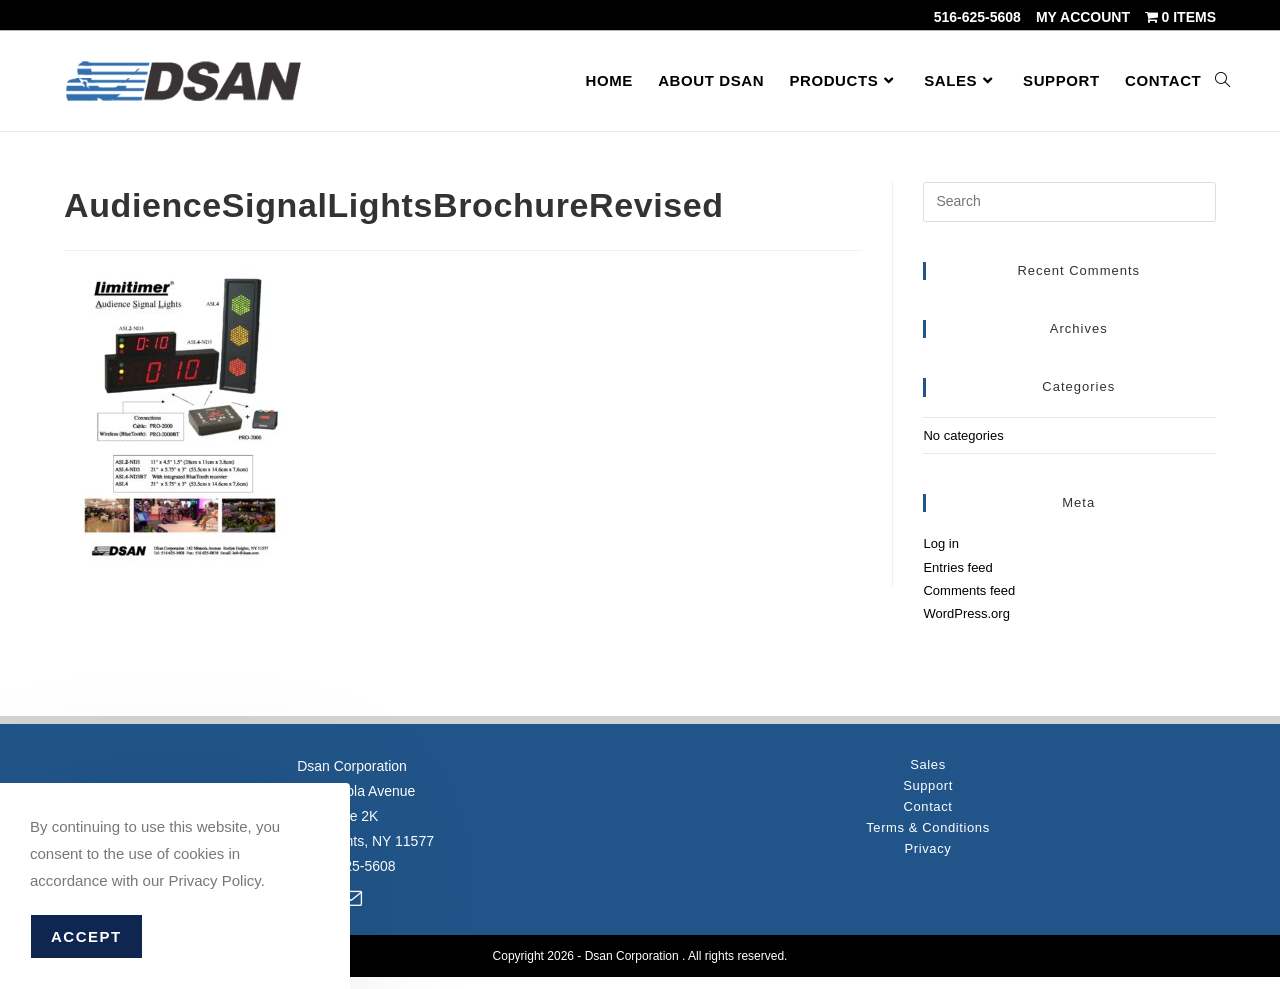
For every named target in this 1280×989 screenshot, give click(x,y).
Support (928, 785)
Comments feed (969, 590)
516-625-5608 (977, 17)
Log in (940, 543)
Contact (927, 806)
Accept (86, 936)
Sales (928, 764)
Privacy (928, 848)
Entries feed (957, 567)
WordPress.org (966, 613)
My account (1083, 17)
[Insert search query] (1069, 202)
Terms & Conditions (928, 827)
